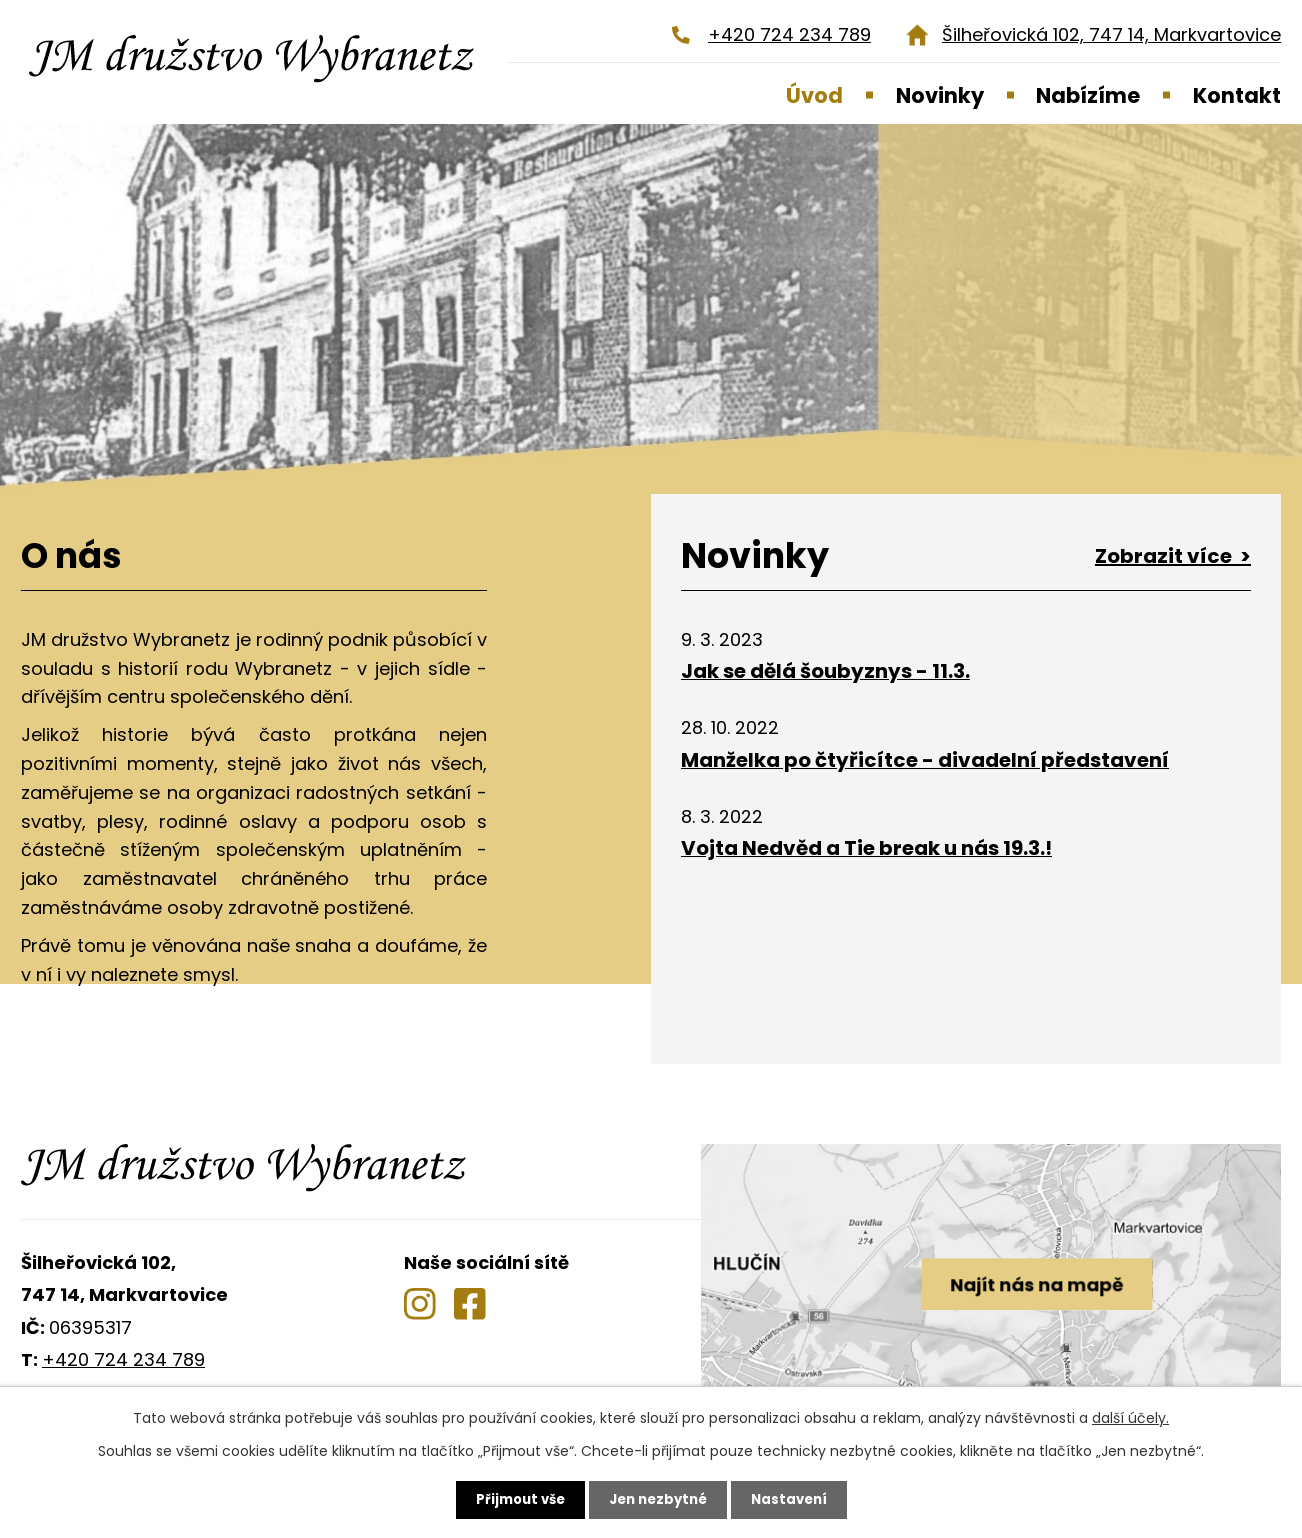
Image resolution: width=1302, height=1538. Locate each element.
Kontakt (1237, 95)
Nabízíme (1088, 95)
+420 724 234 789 (789, 34)
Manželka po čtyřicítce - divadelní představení (925, 760)
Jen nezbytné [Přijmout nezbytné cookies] (658, 1499)
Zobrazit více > (1173, 556)
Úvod (814, 95)
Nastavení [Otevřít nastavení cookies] (795, 1499)
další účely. (1130, 1417)
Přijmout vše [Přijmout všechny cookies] (514, 1499)
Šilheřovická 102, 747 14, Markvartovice (1111, 34)
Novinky (940, 95)
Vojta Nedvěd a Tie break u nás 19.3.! (866, 848)
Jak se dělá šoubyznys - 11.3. (825, 671)
